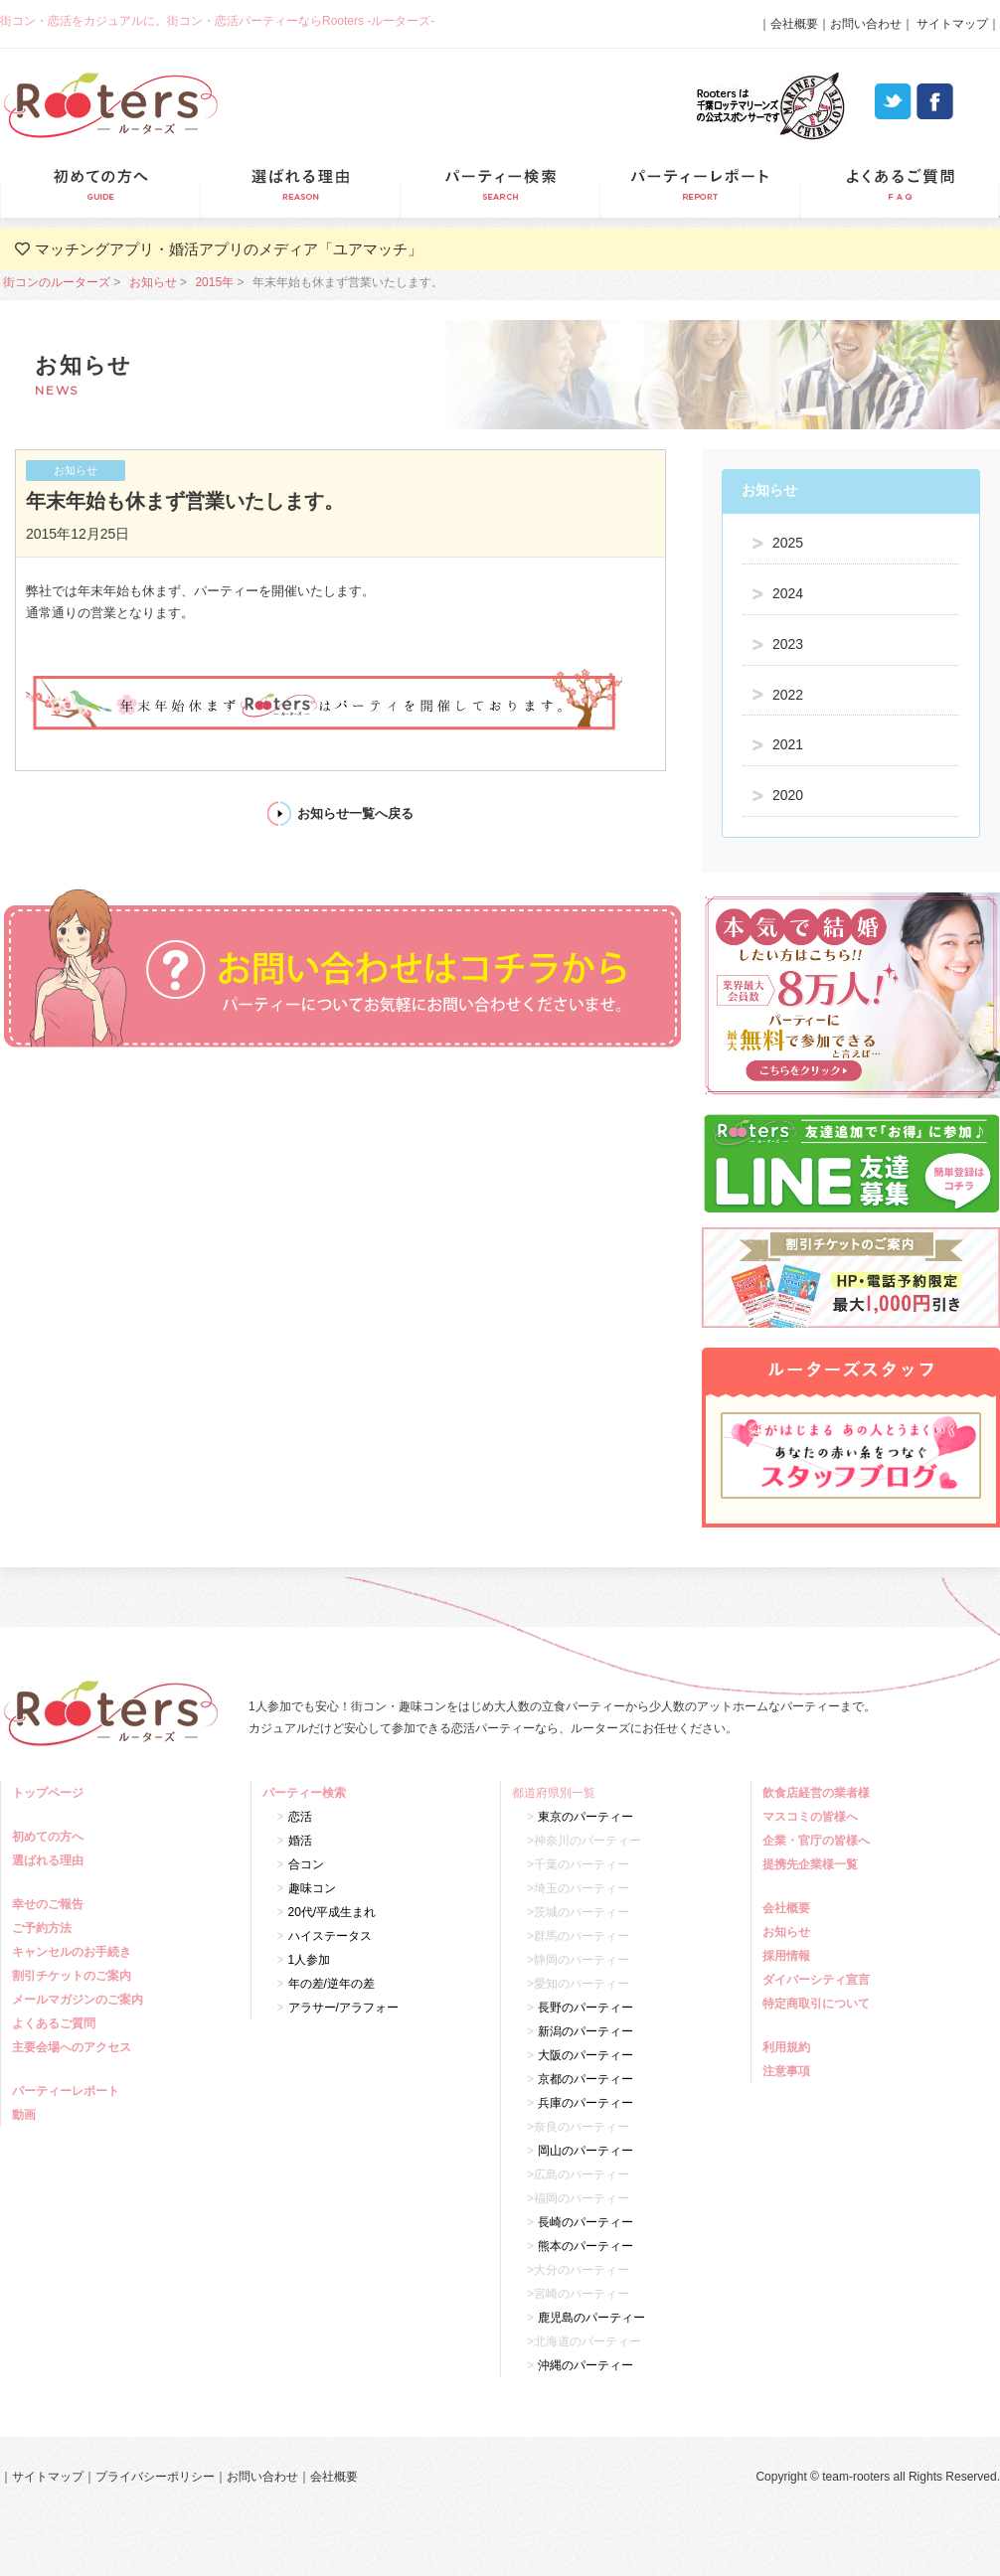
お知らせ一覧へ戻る (355, 813)
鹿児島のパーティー (591, 2318)
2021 (787, 744)
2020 (787, 795)
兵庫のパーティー (585, 2103)
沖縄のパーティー (585, 2365)
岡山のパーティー (585, 2151)
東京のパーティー (585, 1817)
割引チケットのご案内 (74, 1976)
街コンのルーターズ (56, 282)
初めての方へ (50, 1837)
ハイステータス (330, 1936)
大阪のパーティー (585, 2055)
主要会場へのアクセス (74, 2047)
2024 (787, 593)
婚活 (300, 1841)
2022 (787, 695)
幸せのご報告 (50, 1904)
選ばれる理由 (300, 185)
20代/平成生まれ (332, 1912)
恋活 (300, 1817)
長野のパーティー (585, 2007)
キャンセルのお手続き (74, 1952)
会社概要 (794, 24)
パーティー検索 (499, 185)
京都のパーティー (585, 2079)
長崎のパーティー (585, 2222)
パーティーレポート (699, 185)
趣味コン (312, 1888)
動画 (26, 2115)
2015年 (214, 282)
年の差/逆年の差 (331, 1984)
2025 (787, 543)
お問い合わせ (866, 24)
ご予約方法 (44, 1928)
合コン (306, 1864)
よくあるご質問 (899, 185)
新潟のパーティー (585, 2031)
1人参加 (309, 1960)
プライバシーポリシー (155, 2477)
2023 (787, 644)
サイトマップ (951, 24)
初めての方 (100, 185)
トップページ (50, 1793)
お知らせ (153, 282)
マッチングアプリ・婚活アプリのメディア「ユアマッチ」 (228, 249)
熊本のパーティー (585, 2246)
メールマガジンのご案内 (80, 2000)
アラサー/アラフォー (343, 2007)
